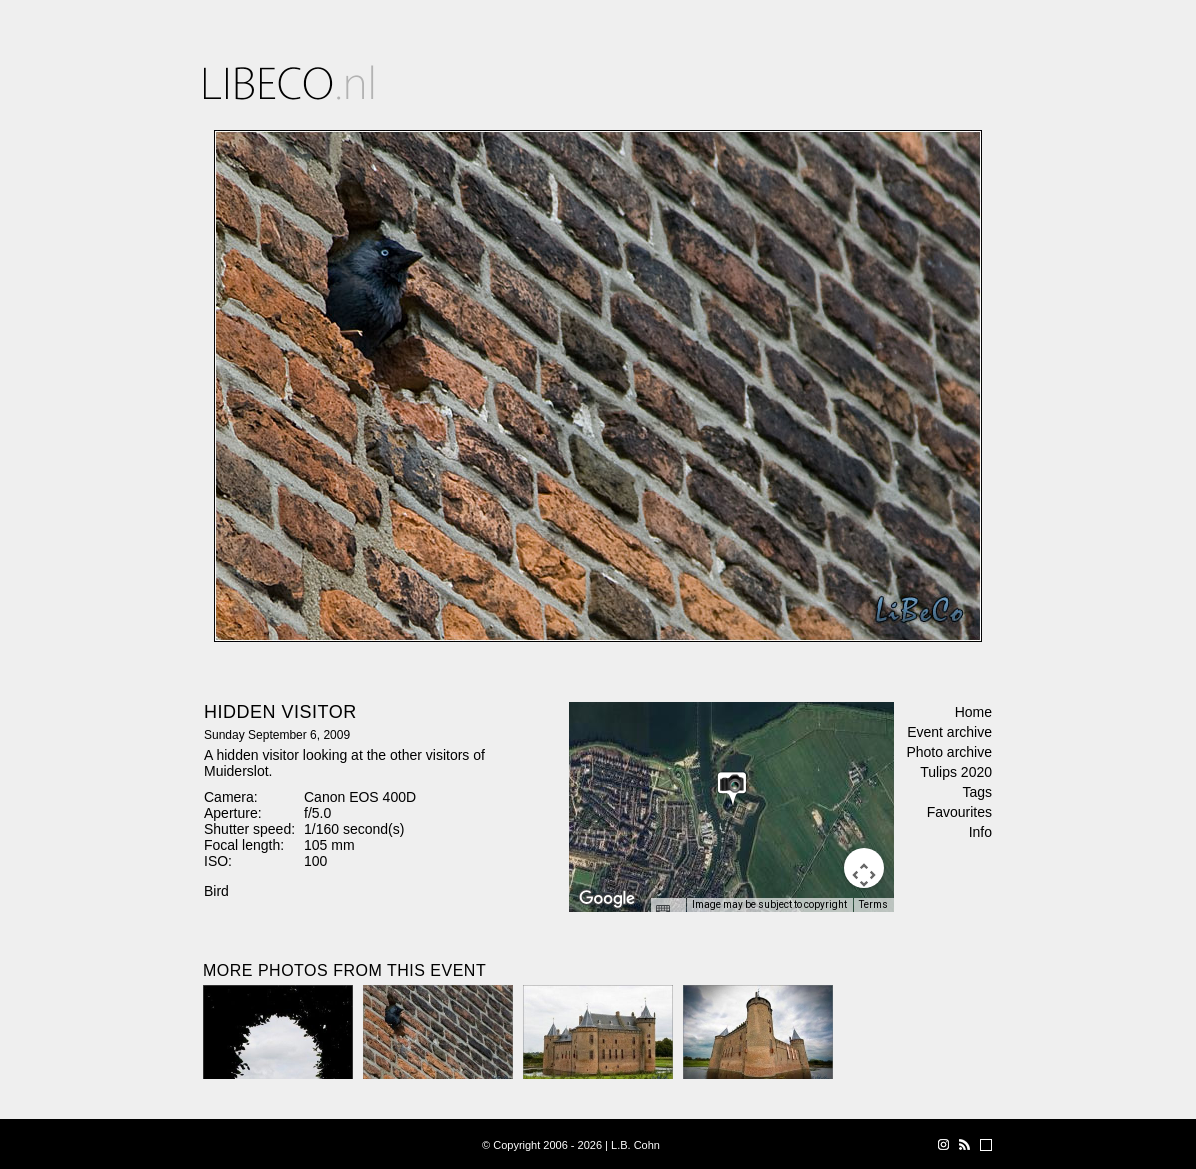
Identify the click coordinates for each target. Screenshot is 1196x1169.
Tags (977, 792)
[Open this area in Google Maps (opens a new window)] (607, 899)
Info (980, 832)
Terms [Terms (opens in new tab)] (873, 904)
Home (973, 712)
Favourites (959, 812)
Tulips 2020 (956, 772)
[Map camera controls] (864, 868)
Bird (216, 891)
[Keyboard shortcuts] (668, 911)
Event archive (949, 732)
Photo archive (949, 752)
